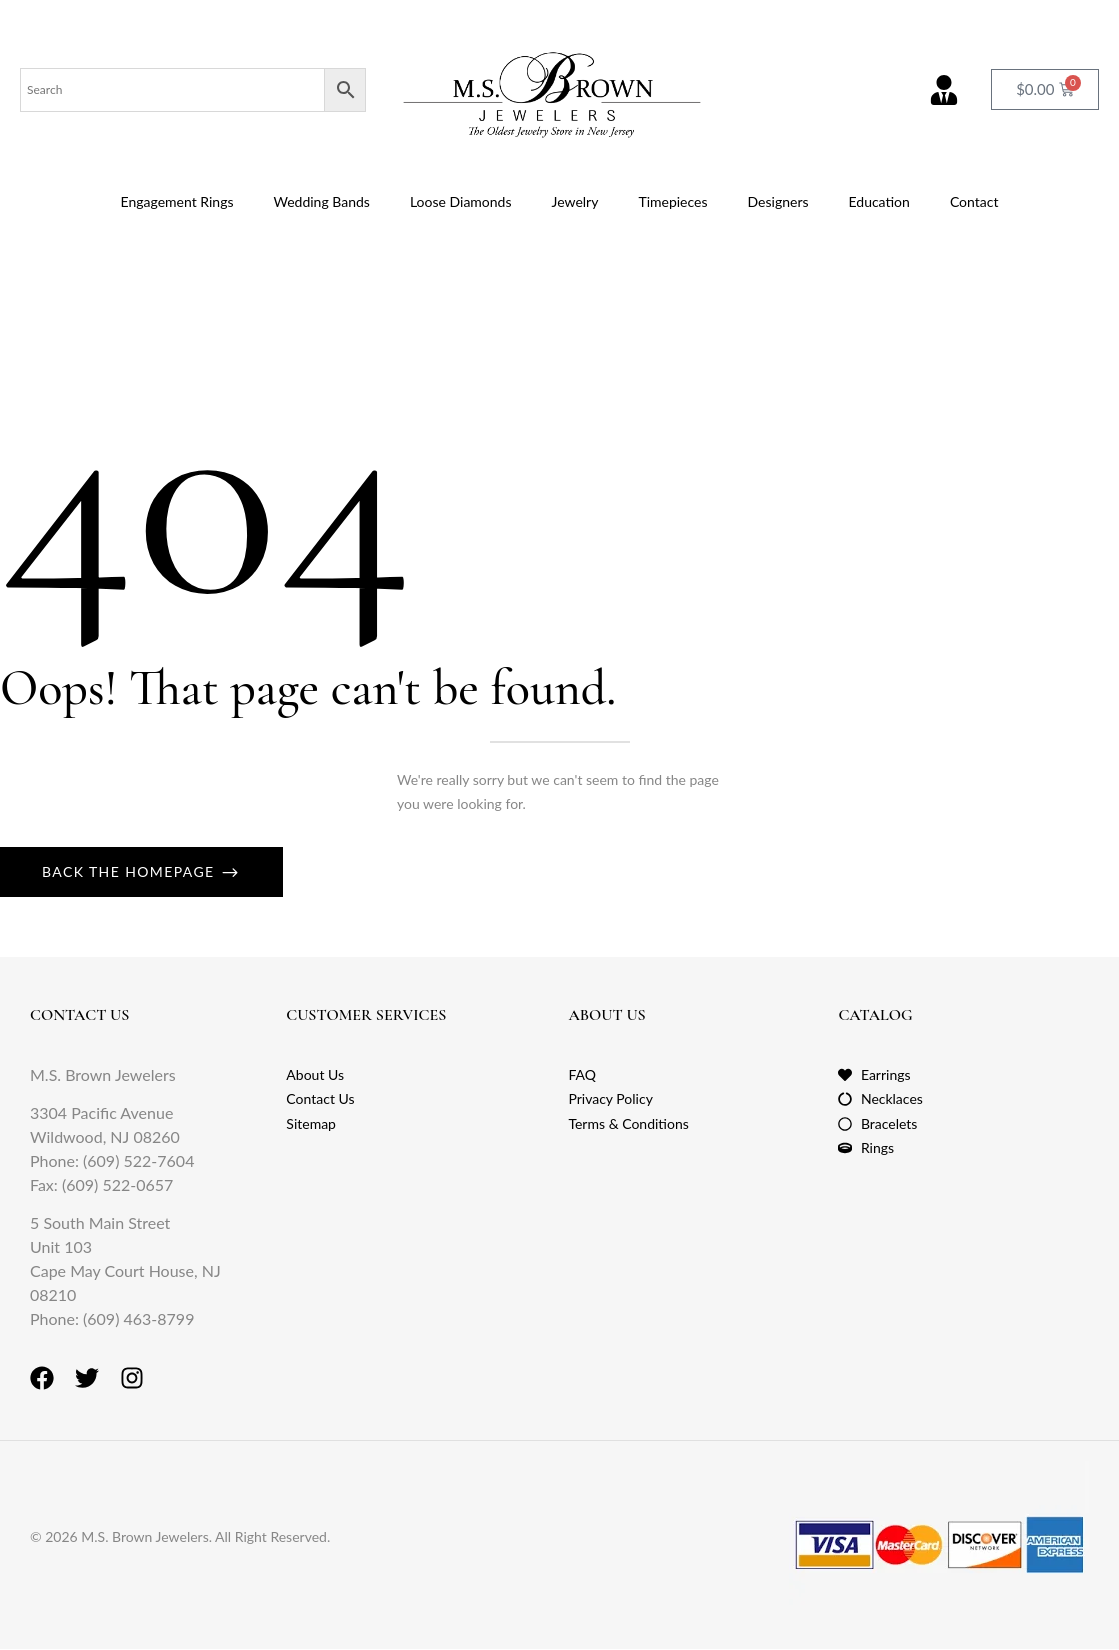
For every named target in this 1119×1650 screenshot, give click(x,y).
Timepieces (672, 201)
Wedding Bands (321, 201)
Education (879, 201)
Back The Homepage (131, 871)
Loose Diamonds (461, 201)
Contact (974, 201)
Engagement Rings (177, 201)
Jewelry (575, 201)
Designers (778, 201)
